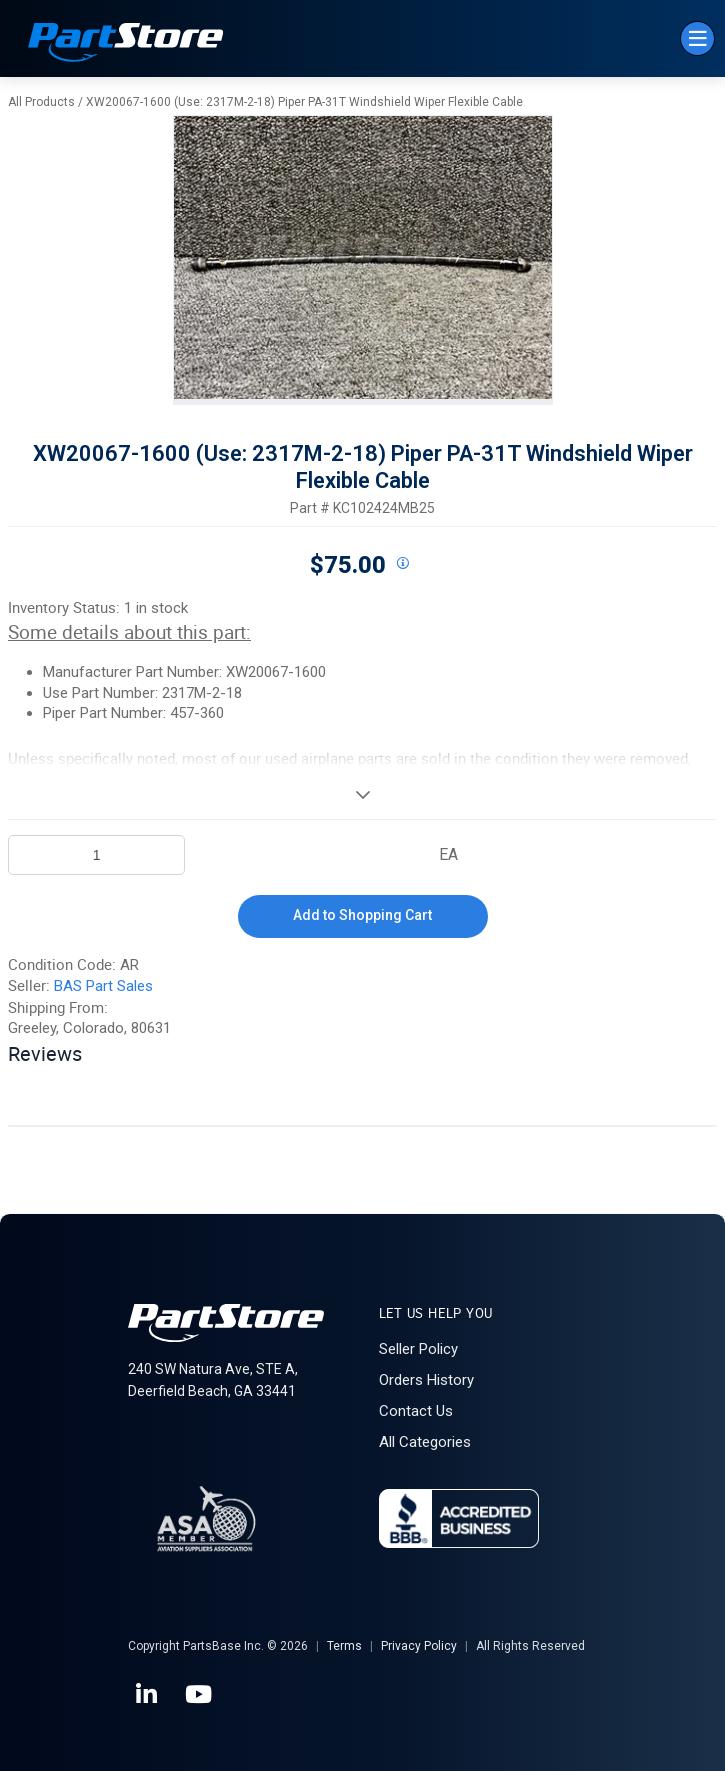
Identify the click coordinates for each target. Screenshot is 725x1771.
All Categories (425, 1442)
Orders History (426, 1380)
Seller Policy (418, 1349)
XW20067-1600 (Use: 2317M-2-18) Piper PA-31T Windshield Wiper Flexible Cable (304, 102)
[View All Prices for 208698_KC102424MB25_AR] (403, 564)
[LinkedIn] (148, 1695)
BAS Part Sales (103, 986)
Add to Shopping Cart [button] (362, 915)
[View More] (362, 794)
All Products (41, 102)
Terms (344, 1646)
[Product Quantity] (96, 855)
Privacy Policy (419, 1646)
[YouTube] (200, 1695)
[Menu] (697, 38)
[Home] (126, 44)
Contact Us (416, 1411)
